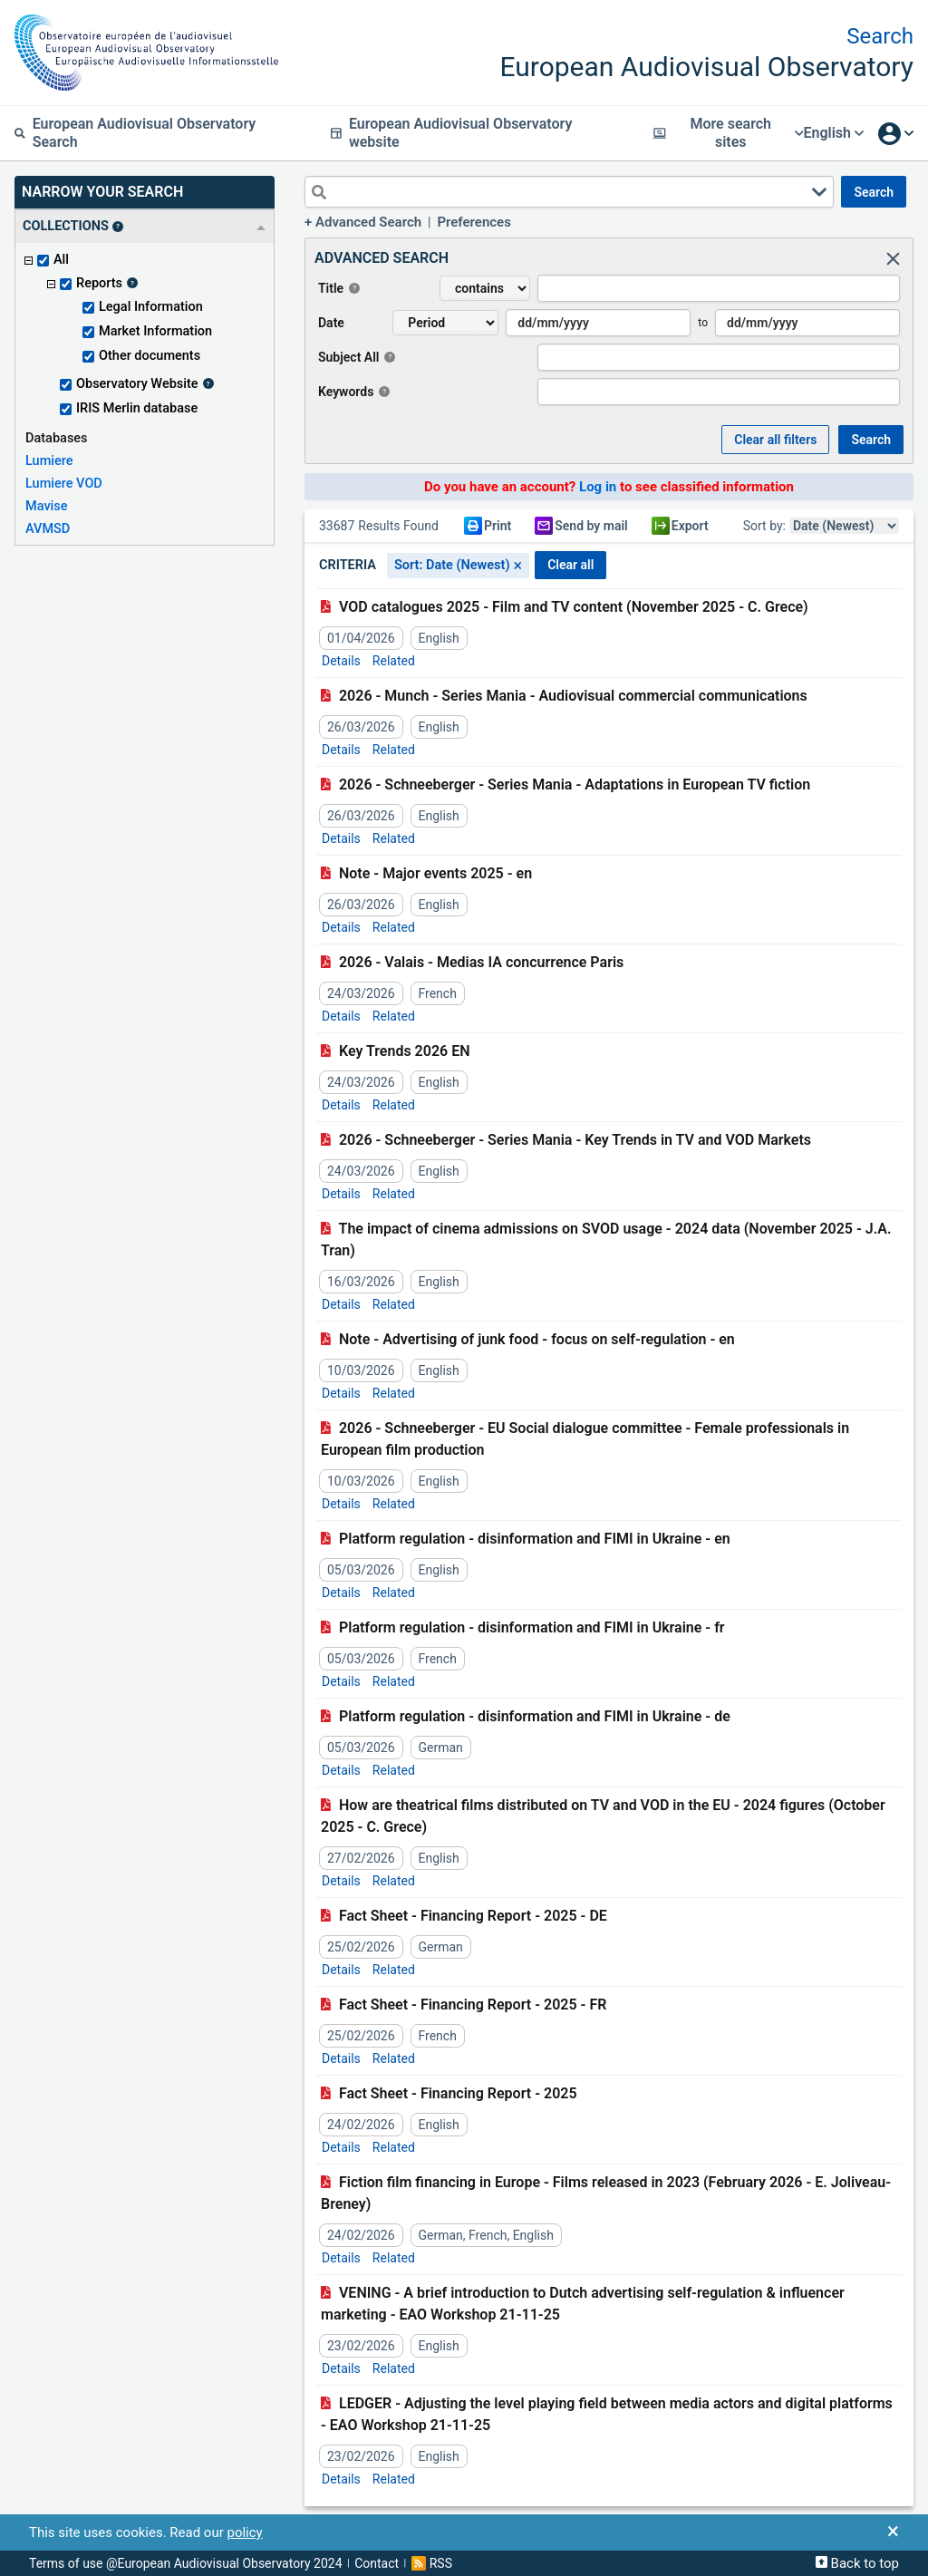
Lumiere (49, 461)
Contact (376, 2563)
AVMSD (47, 529)
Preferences (474, 222)
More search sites (727, 132)
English (833, 132)
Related (393, 661)
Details (341, 661)
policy (244, 2532)
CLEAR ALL (570, 564)
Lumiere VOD (63, 483)
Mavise (46, 506)
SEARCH (874, 192)
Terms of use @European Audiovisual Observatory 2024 (186, 2563)
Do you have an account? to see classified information (609, 487)
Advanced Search (368, 222)
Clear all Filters (775, 439)
